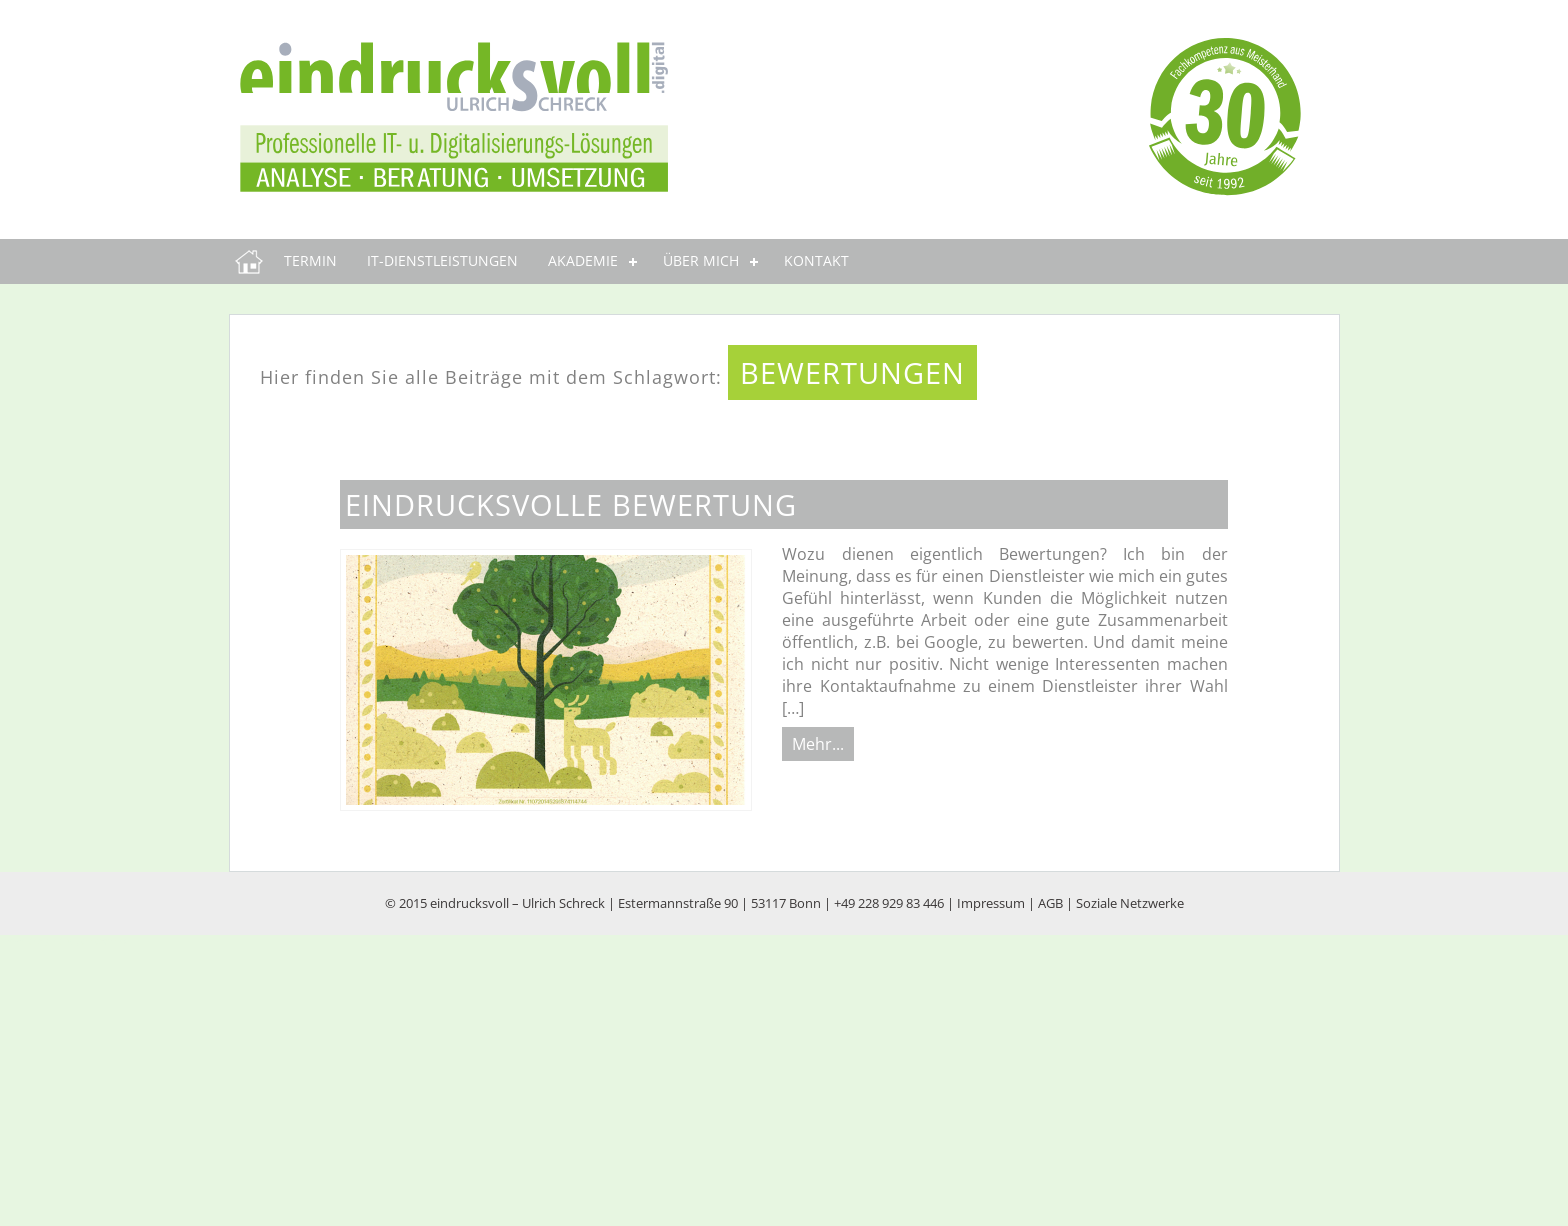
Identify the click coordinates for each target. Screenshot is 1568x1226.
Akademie (583, 260)
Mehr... (818, 744)
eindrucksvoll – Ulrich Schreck (517, 903)
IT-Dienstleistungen (442, 260)
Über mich (701, 260)
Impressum (991, 903)
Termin (310, 260)
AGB (1050, 903)
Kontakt (816, 260)
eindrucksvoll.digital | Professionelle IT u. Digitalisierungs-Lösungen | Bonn (254, 261)
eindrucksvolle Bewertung (571, 504)
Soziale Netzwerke (1130, 903)
